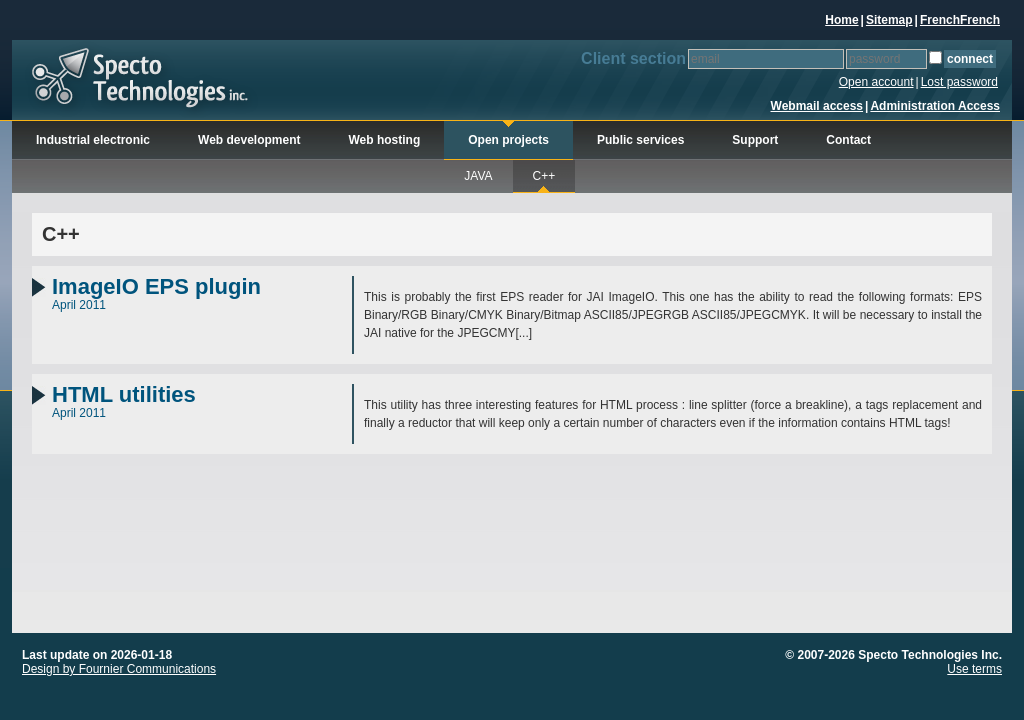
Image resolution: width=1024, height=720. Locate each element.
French (940, 20)
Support (755, 140)
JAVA (478, 176)
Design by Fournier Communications (119, 669)
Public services (640, 140)
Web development (249, 140)
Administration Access (935, 106)
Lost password (959, 82)
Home (841, 20)
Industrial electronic (93, 140)
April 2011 (202, 294)
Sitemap (889, 20)
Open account (876, 82)
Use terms (974, 669)
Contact (848, 140)
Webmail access (817, 106)
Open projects (508, 140)
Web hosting (385, 140)
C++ (544, 176)
